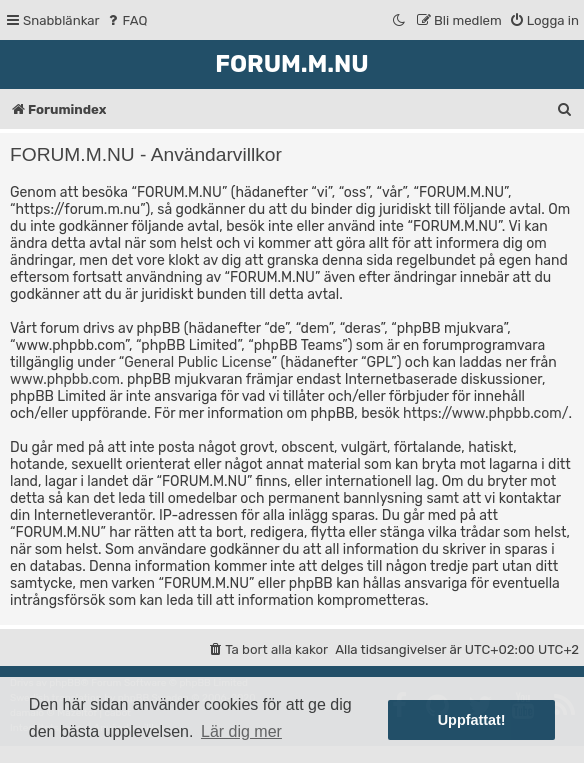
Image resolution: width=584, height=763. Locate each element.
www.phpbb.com (65, 379)
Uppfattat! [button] (472, 720)
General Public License (197, 362)
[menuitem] (126, 20)
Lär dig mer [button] (241, 731)
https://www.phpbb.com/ (485, 413)
